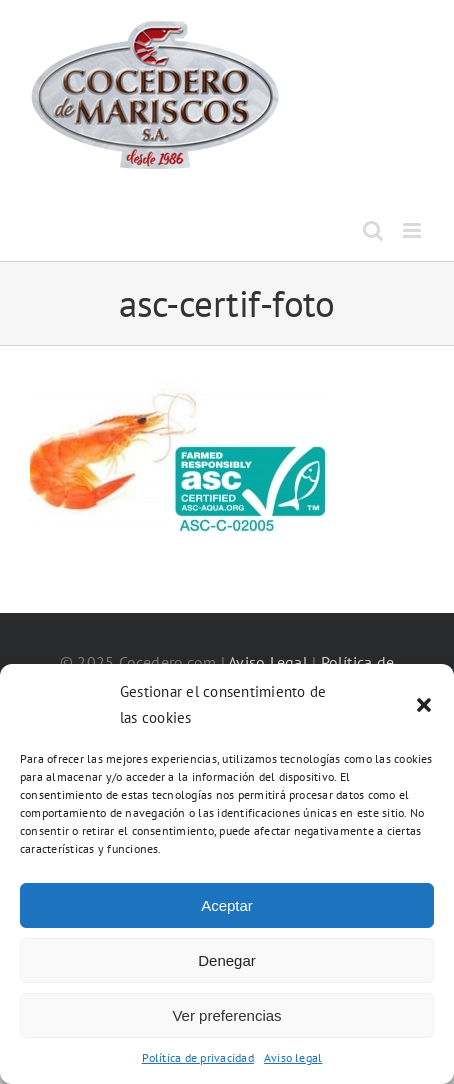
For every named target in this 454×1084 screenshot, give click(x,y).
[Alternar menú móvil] (413, 230)
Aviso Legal (268, 662)
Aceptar (227, 905)
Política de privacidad (198, 1057)
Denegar (227, 960)
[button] (424, 705)
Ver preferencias (226, 1015)
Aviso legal (293, 1057)
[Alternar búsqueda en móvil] (373, 230)
